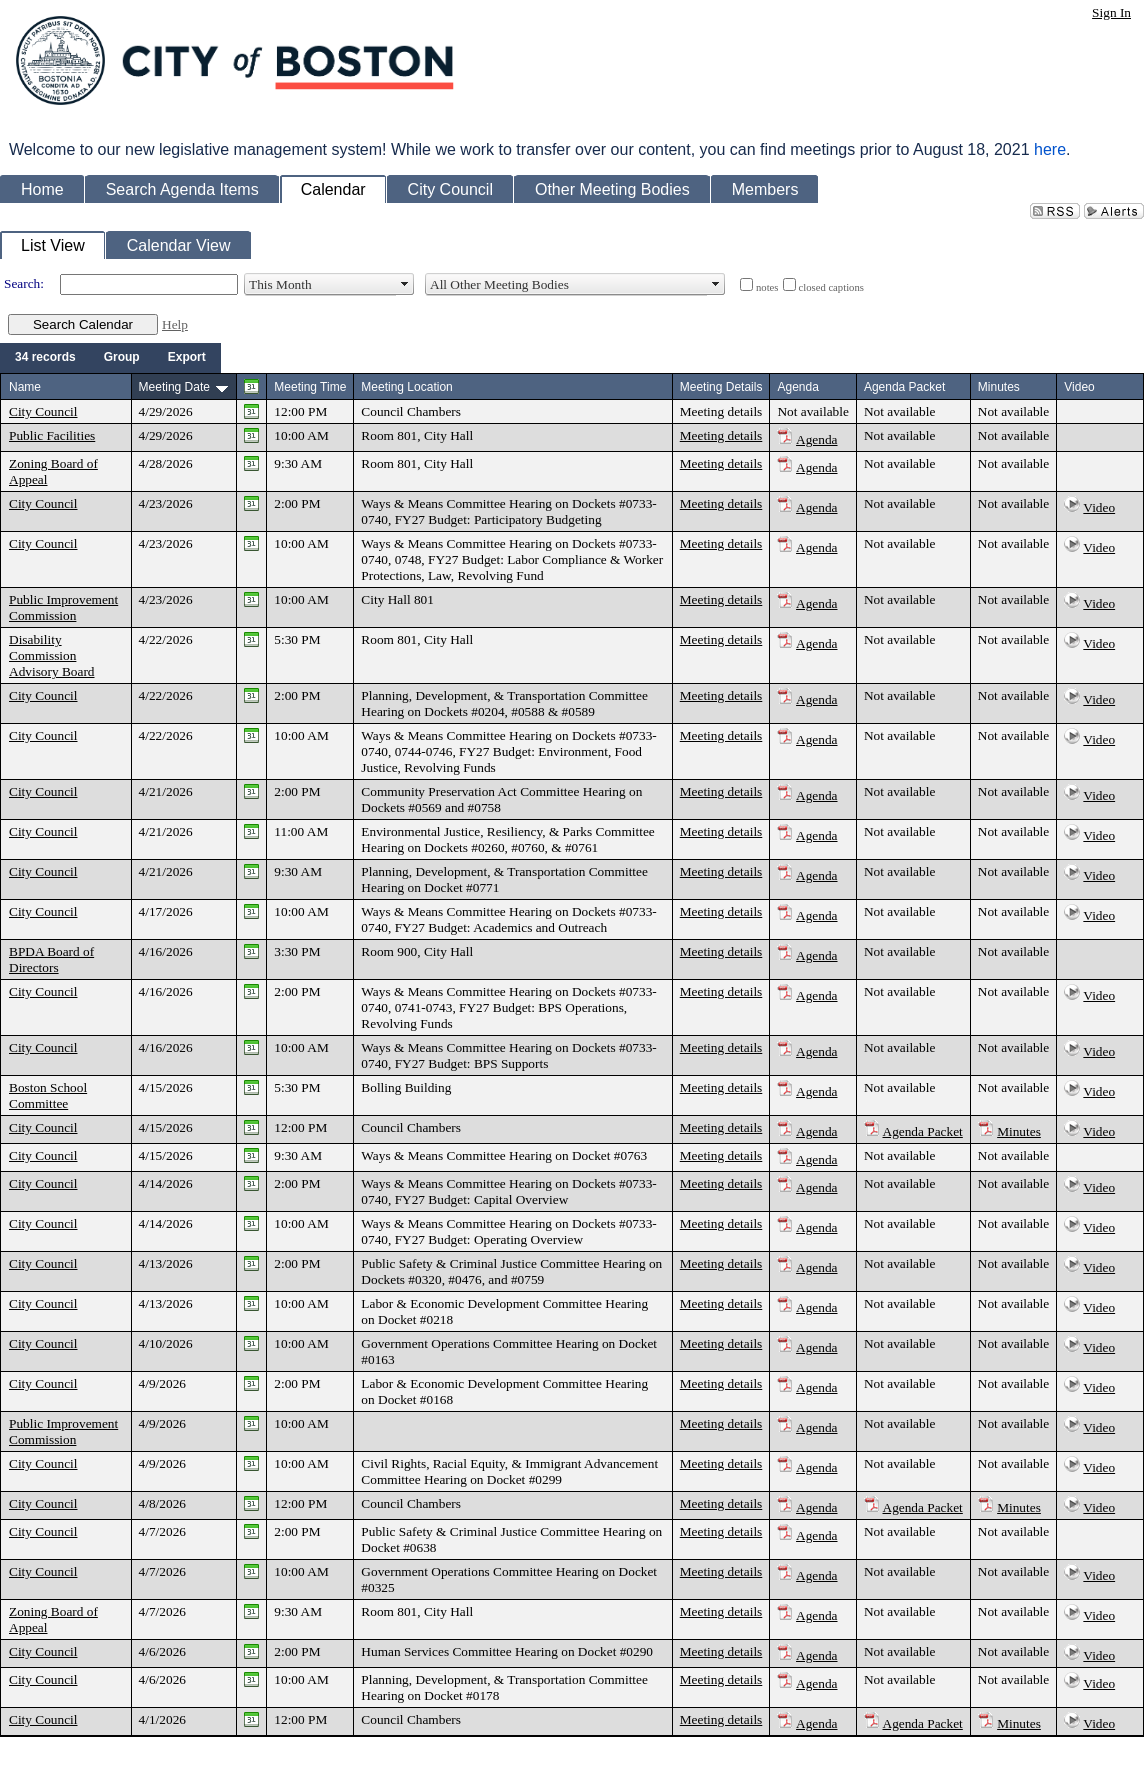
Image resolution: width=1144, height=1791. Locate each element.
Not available (812, 411)
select (405, 284)
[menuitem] (45, 358)
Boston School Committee (48, 1095)
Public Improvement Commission (63, 607)
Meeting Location (406, 387)
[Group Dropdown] (122, 358)
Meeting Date (174, 387)
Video (1099, 507)
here (1050, 149)
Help (175, 324)
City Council (43, 411)
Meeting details (721, 411)
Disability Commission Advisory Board (52, 655)
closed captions (831, 287)
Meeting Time (310, 387)
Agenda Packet (923, 1131)
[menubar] (110, 358)
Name (25, 387)
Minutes (1019, 1131)
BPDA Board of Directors (51, 959)
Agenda (816, 439)
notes (767, 287)
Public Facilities (52, 435)
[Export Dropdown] (187, 358)
